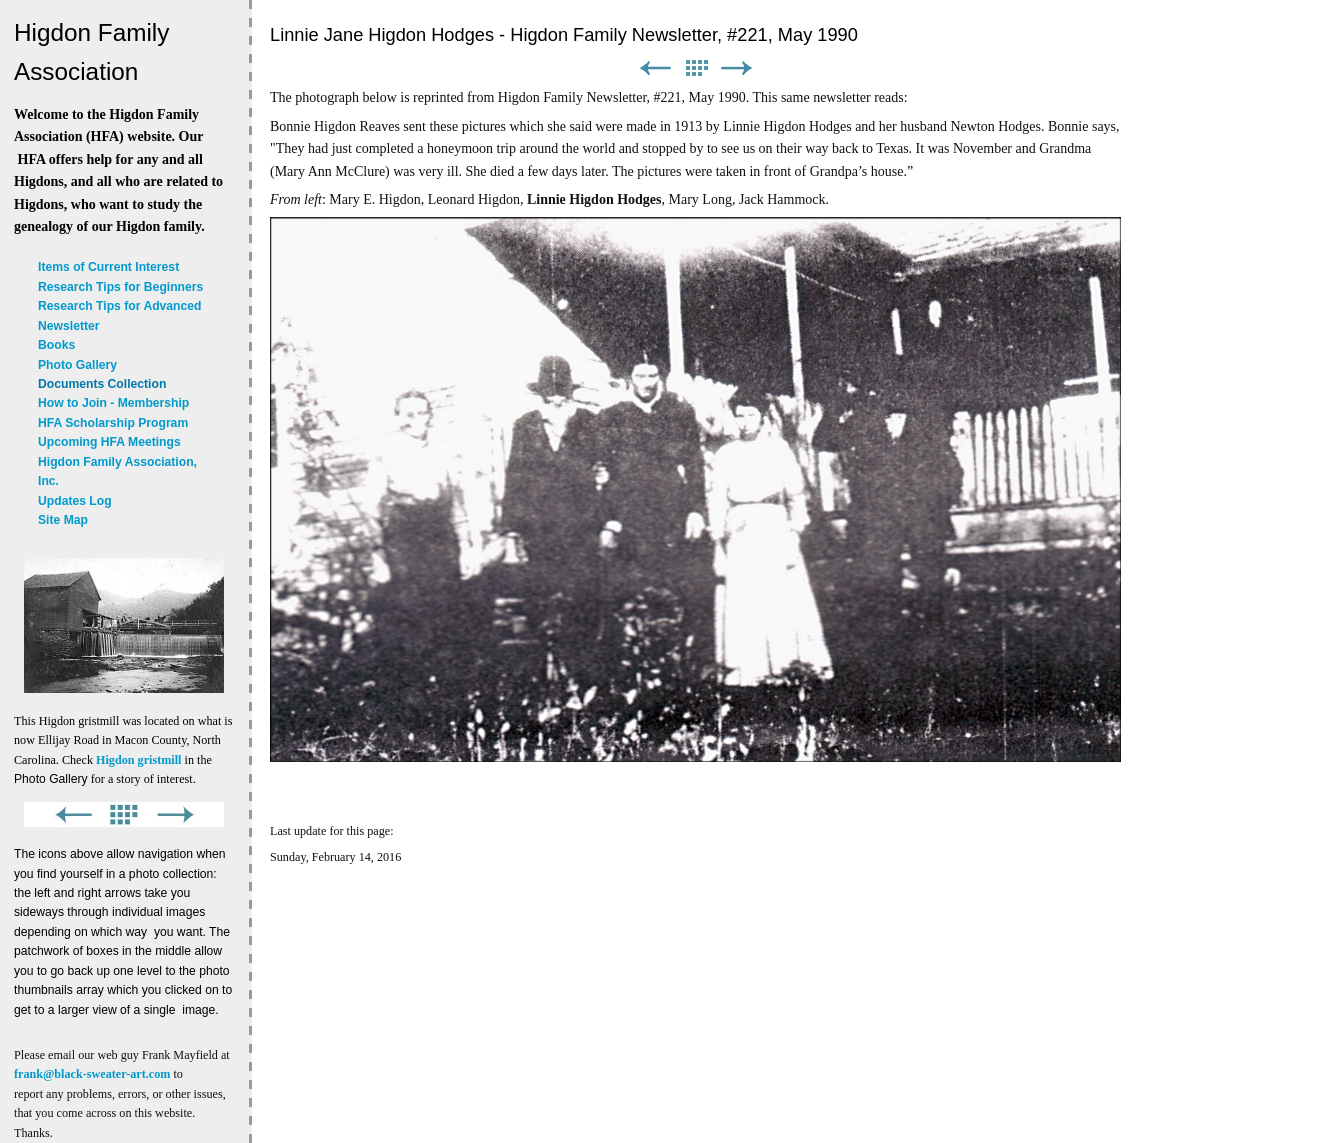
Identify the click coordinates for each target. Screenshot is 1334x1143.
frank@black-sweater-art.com (92, 1074)
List (696, 68)
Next (737, 68)
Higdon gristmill (138, 760)
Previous (655, 68)
